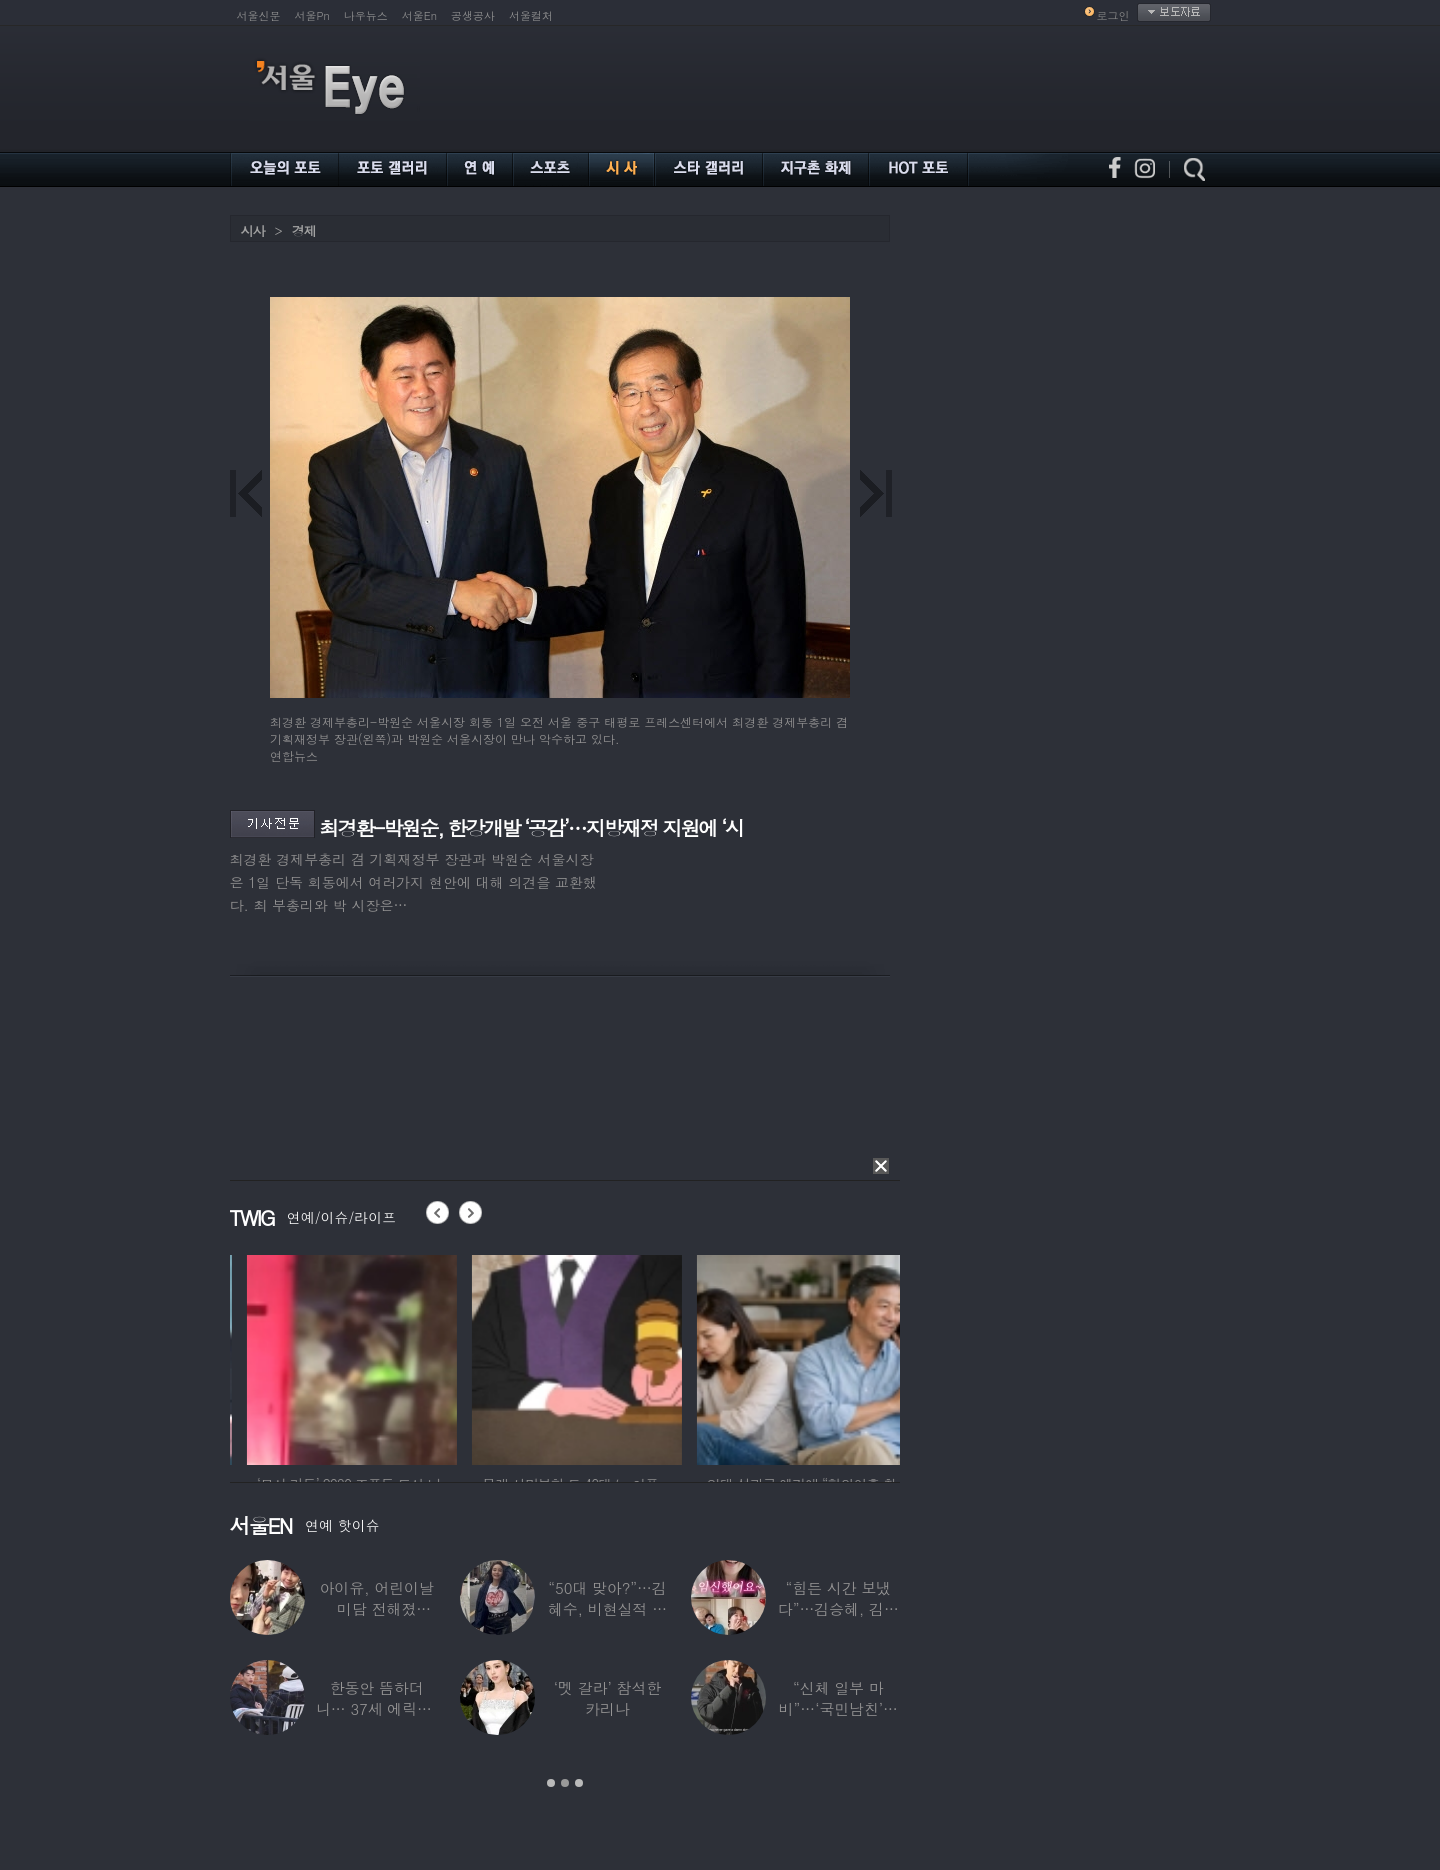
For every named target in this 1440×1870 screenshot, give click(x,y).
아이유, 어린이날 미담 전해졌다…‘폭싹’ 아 (376, 1608)
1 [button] (551, 1783)
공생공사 (473, 15)
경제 (304, 230)
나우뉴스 (366, 15)
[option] (323, 1357)
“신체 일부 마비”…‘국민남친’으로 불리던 (837, 1708)
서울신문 (259, 15)
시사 (253, 230)
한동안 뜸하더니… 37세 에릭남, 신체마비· (376, 1708)
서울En (419, 15)
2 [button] (565, 1783)
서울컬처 (531, 15)
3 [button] (579, 1783)
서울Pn (312, 15)
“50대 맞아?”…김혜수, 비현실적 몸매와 (606, 1608)
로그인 (1113, 15)
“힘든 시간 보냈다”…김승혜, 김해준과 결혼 (837, 1608)
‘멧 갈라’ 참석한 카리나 (606, 1698)
